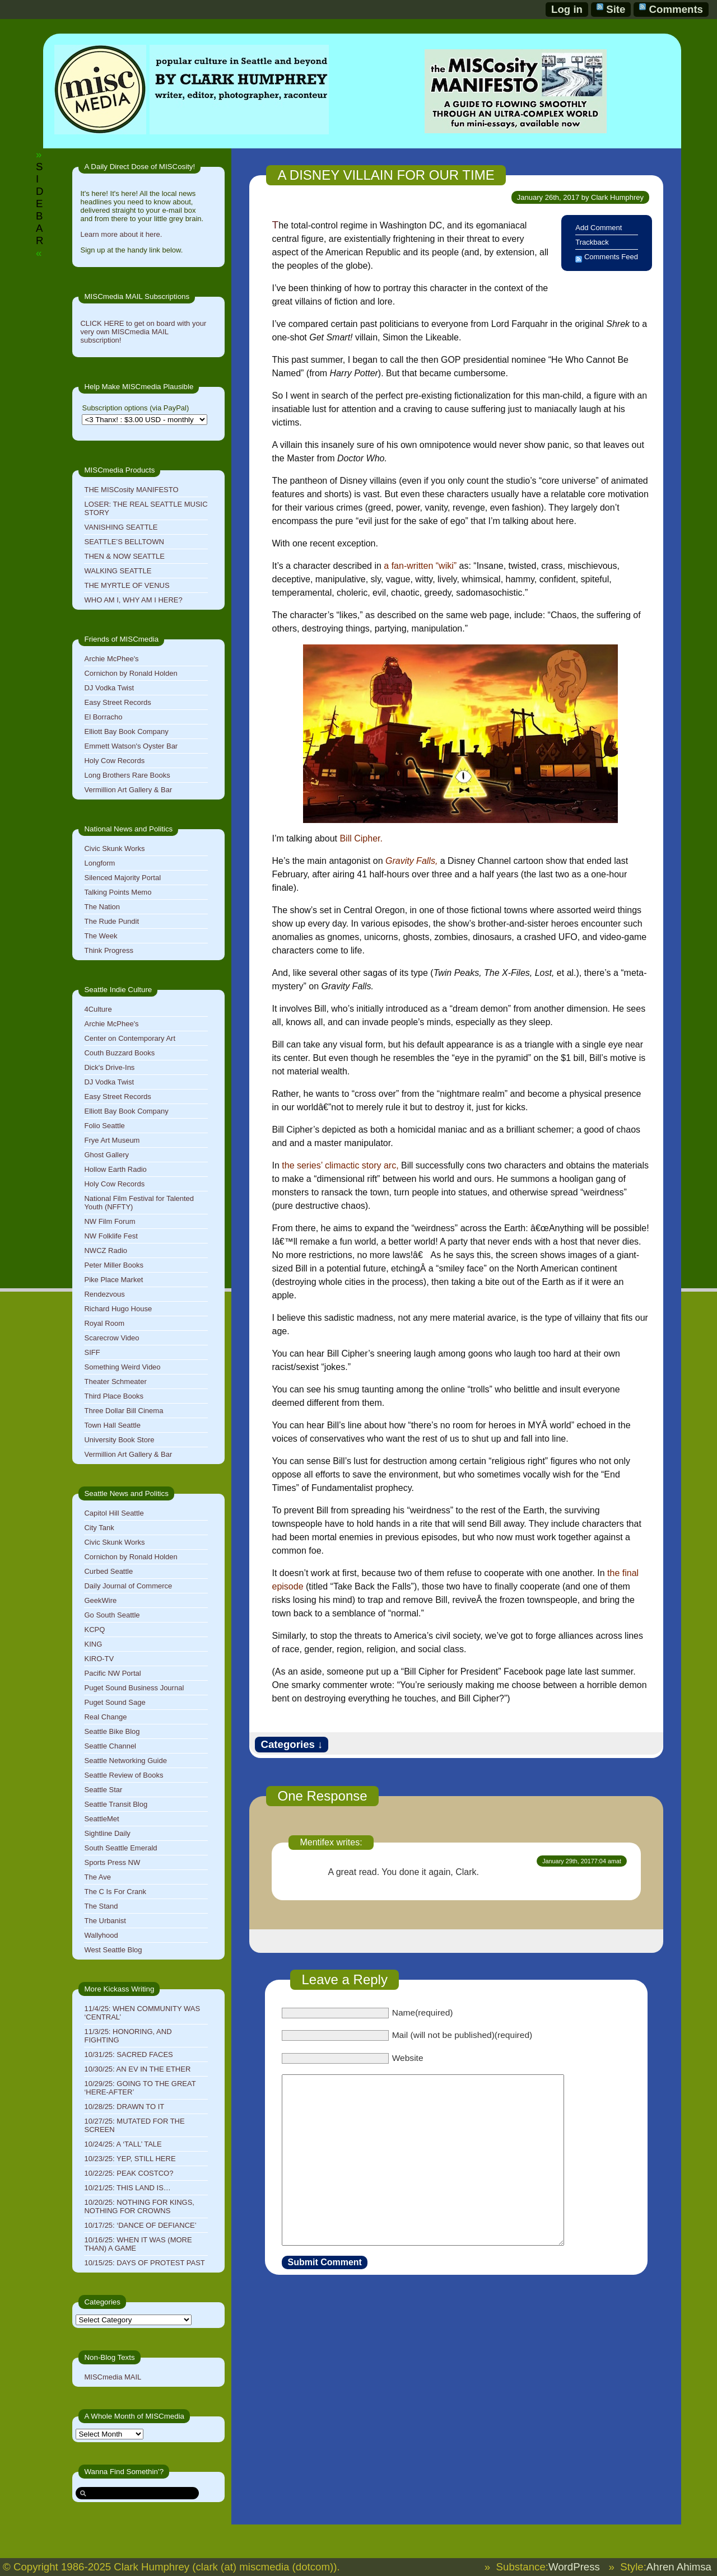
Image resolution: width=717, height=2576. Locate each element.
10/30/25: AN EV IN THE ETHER (137, 2069)
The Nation (102, 907)
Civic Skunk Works (114, 848)
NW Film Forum (109, 1221)
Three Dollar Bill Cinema (123, 1410)
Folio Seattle (104, 1125)
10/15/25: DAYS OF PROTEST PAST (144, 2263)
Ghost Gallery (106, 1155)
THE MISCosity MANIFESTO (131, 489)
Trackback (591, 242)
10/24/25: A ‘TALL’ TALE (122, 2144)
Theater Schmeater (115, 1381)
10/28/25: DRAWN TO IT (124, 2106)
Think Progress (108, 950)
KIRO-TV (99, 1658)
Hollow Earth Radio (115, 1169)
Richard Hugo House (118, 1309)
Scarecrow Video (111, 1338)
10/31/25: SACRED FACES (128, 2054)
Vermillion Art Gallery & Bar (128, 790)
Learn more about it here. (121, 234)
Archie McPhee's (111, 658)
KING (93, 1644)
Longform (99, 863)
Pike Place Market (113, 1279)
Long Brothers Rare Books (127, 775)
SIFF (92, 1352)
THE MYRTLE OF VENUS (126, 585)
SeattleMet (101, 1819)
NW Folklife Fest (110, 1236)
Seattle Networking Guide (125, 1760)
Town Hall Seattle (112, 1425)
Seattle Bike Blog (111, 1731)
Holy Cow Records (114, 760)
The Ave (97, 1877)
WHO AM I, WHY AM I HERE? (133, 600)
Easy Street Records (117, 702)
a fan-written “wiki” (420, 566)
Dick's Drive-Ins (109, 1067)
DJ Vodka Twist (109, 688)
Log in (567, 9)
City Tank (99, 1527)
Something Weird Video (122, 1367)
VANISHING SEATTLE (120, 527)
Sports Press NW (112, 1862)
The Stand (101, 1906)
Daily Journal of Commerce (128, 1586)
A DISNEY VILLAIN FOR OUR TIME (385, 175)
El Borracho (103, 717)
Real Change (105, 1717)
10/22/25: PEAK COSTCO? (128, 2173)
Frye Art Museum (111, 1140)
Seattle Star (103, 1789)
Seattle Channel (110, 1746)
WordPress (574, 2567)
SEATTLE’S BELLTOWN (124, 541)
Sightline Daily (107, 1833)
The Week (100, 936)
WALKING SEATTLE (117, 571)
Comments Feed (611, 257)
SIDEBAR (39, 203)
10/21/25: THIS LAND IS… (127, 2188)
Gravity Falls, (411, 861)
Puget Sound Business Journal (134, 1688)
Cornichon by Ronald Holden (130, 673)
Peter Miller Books (113, 1265)
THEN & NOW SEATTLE (124, 556)
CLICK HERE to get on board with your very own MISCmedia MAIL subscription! (143, 331)
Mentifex (316, 1842)
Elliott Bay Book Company (126, 731)
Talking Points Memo (117, 892)
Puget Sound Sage (114, 1702)
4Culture (97, 1009)
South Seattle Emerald (120, 1848)
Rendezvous (104, 1294)
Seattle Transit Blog (115, 1804)
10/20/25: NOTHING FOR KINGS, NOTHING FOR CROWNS (139, 2206)
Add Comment (598, 227)
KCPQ (94, 1629)
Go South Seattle (111, 1615)
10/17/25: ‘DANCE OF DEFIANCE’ (140, 2225)
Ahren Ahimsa (678, 2567)
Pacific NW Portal (112, 1673)
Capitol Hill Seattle (113, 1513)
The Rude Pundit (111, 921)
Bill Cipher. (360, 838)
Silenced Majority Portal (122, 877)
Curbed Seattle (108, 1571)
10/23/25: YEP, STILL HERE (129, 2158)
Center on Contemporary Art (129, 1038)
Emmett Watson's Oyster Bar (131, 746)
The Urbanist (104, 1920)
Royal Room (104, 1323)
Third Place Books (113, 1396)
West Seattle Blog (113, 1950)
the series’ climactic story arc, (340, 1165)
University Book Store (119, 1440)
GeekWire (100, 1600)
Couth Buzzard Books (119, 1053)
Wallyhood (101, 1935)
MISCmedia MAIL (112, 2377)
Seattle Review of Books (123, 1775)
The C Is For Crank (115, 1891)
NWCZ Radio (105, 1250)
